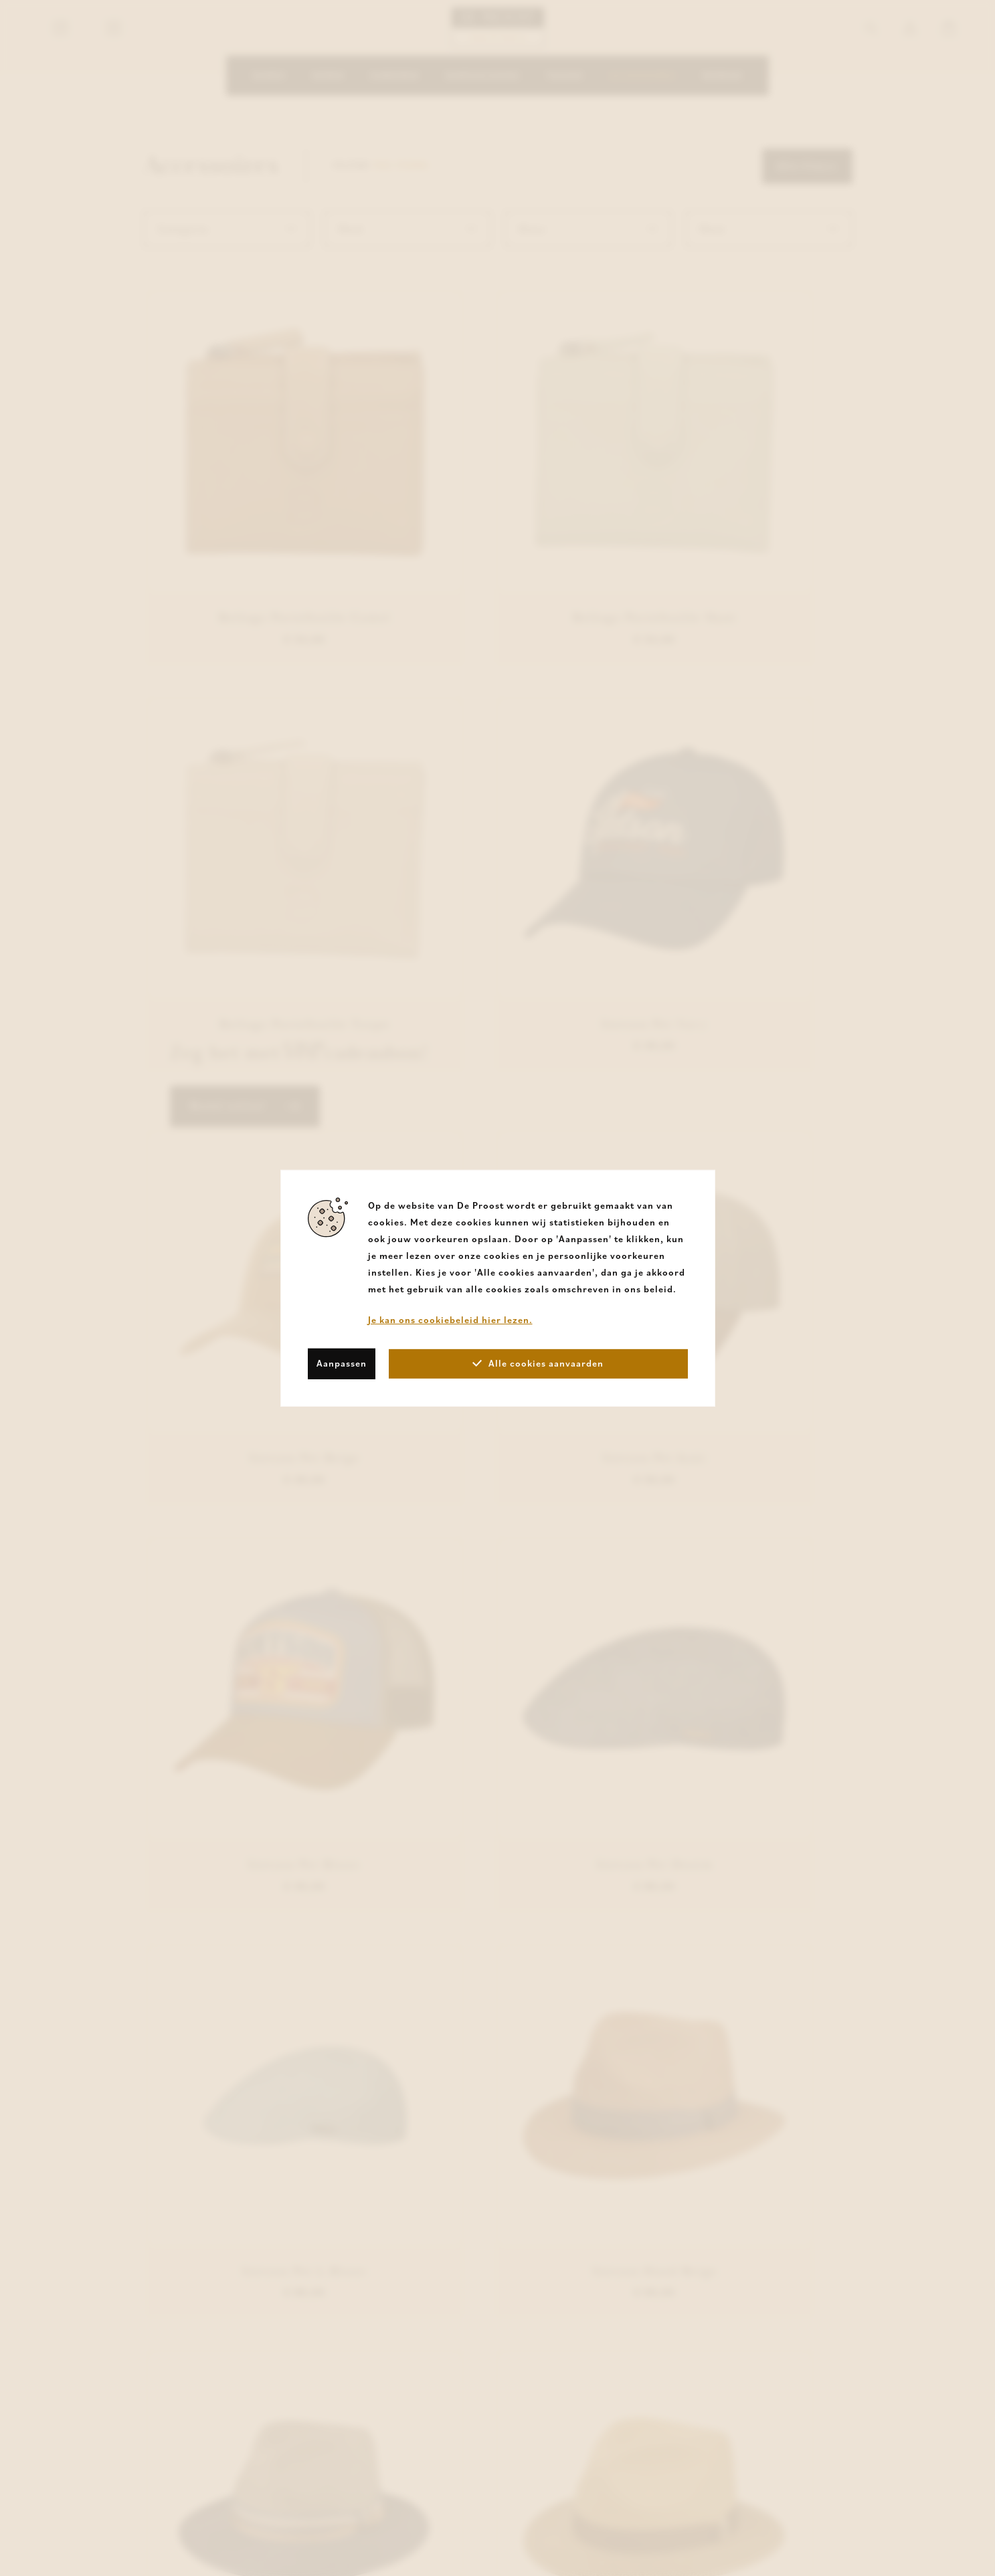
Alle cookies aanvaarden (538, 1363)
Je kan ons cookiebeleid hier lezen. (450, 1319)
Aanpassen (341, 1363)
